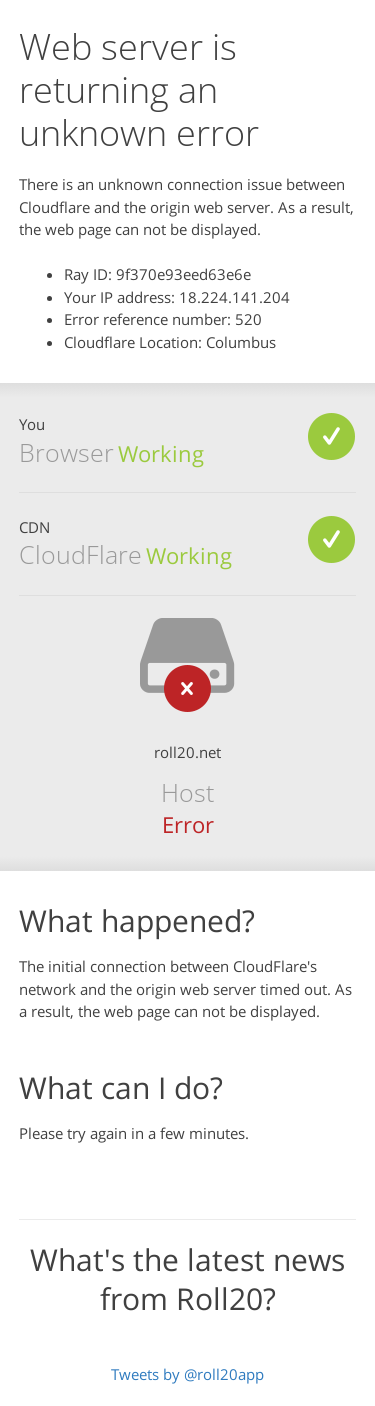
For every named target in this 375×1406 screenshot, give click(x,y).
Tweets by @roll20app (187, 1374)
